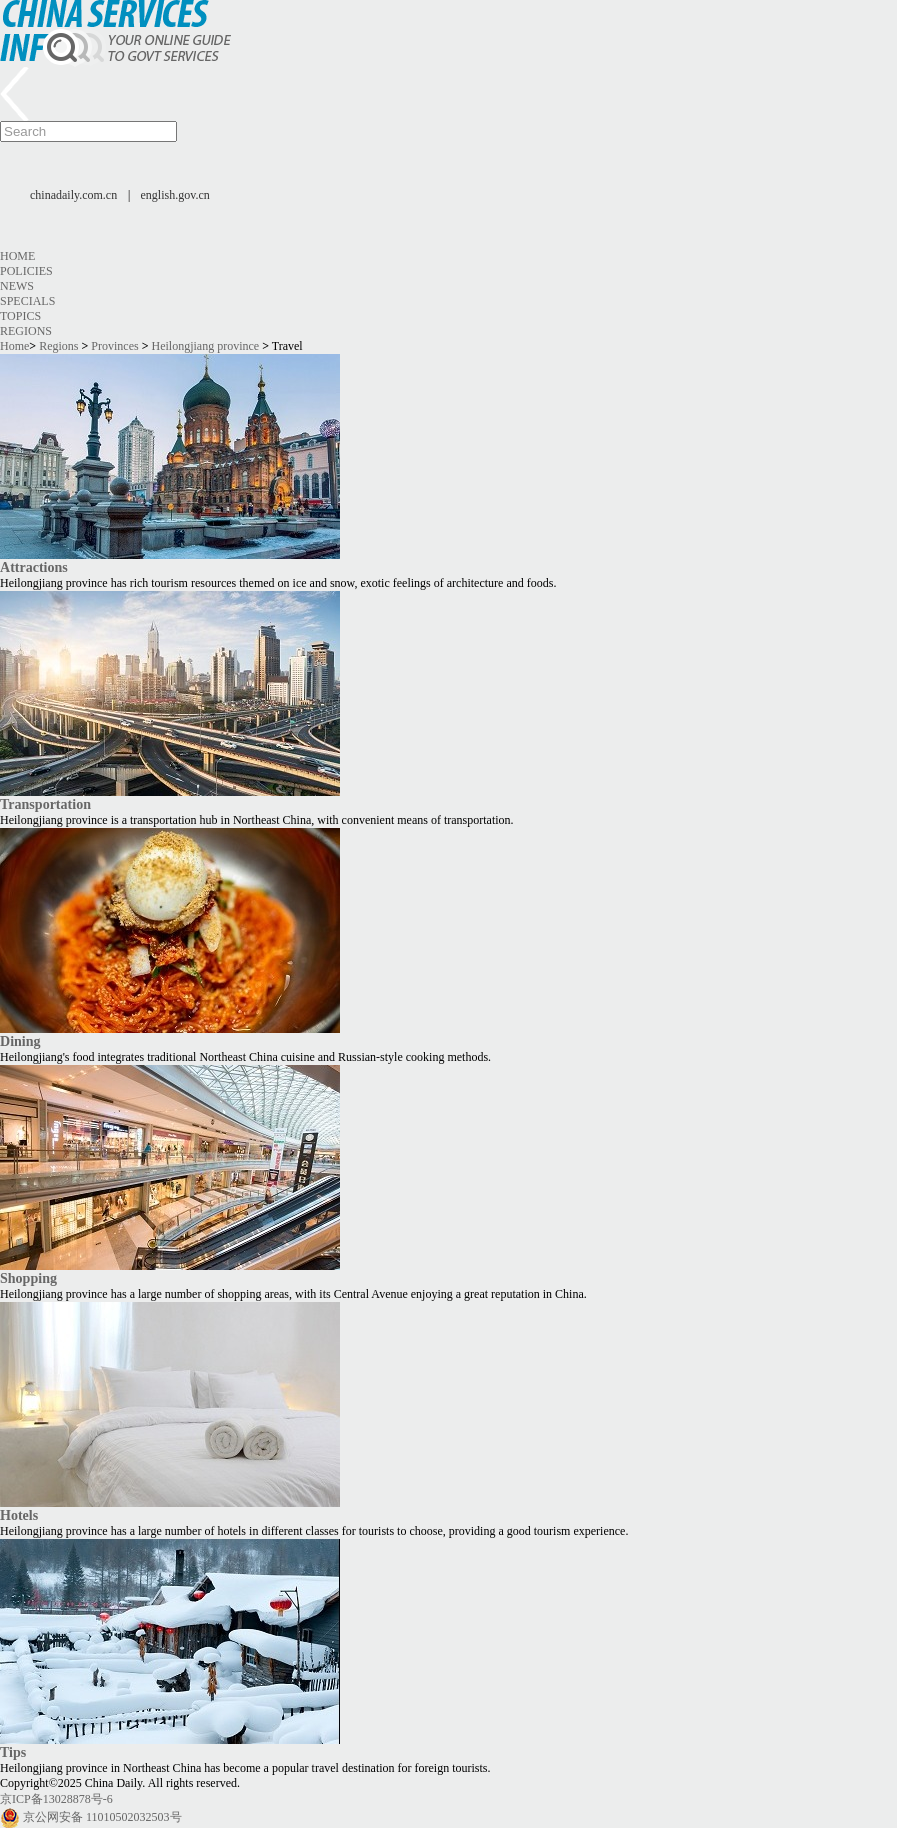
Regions (26, 331)
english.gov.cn (175, 195)
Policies (26, 271)
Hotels (19, 1515)
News (17, 286)
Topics (20, 316)
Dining (20, 1041)
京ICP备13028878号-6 (56, 1799)
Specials (27, 301)
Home (17, 256)
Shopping (28, 1278)
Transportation (45, 804)
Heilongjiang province (206, 346)
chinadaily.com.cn (73, 195)
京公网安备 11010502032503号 (102, 1817)
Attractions (34, 567)
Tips (13, 1752)
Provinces (114, 346)
